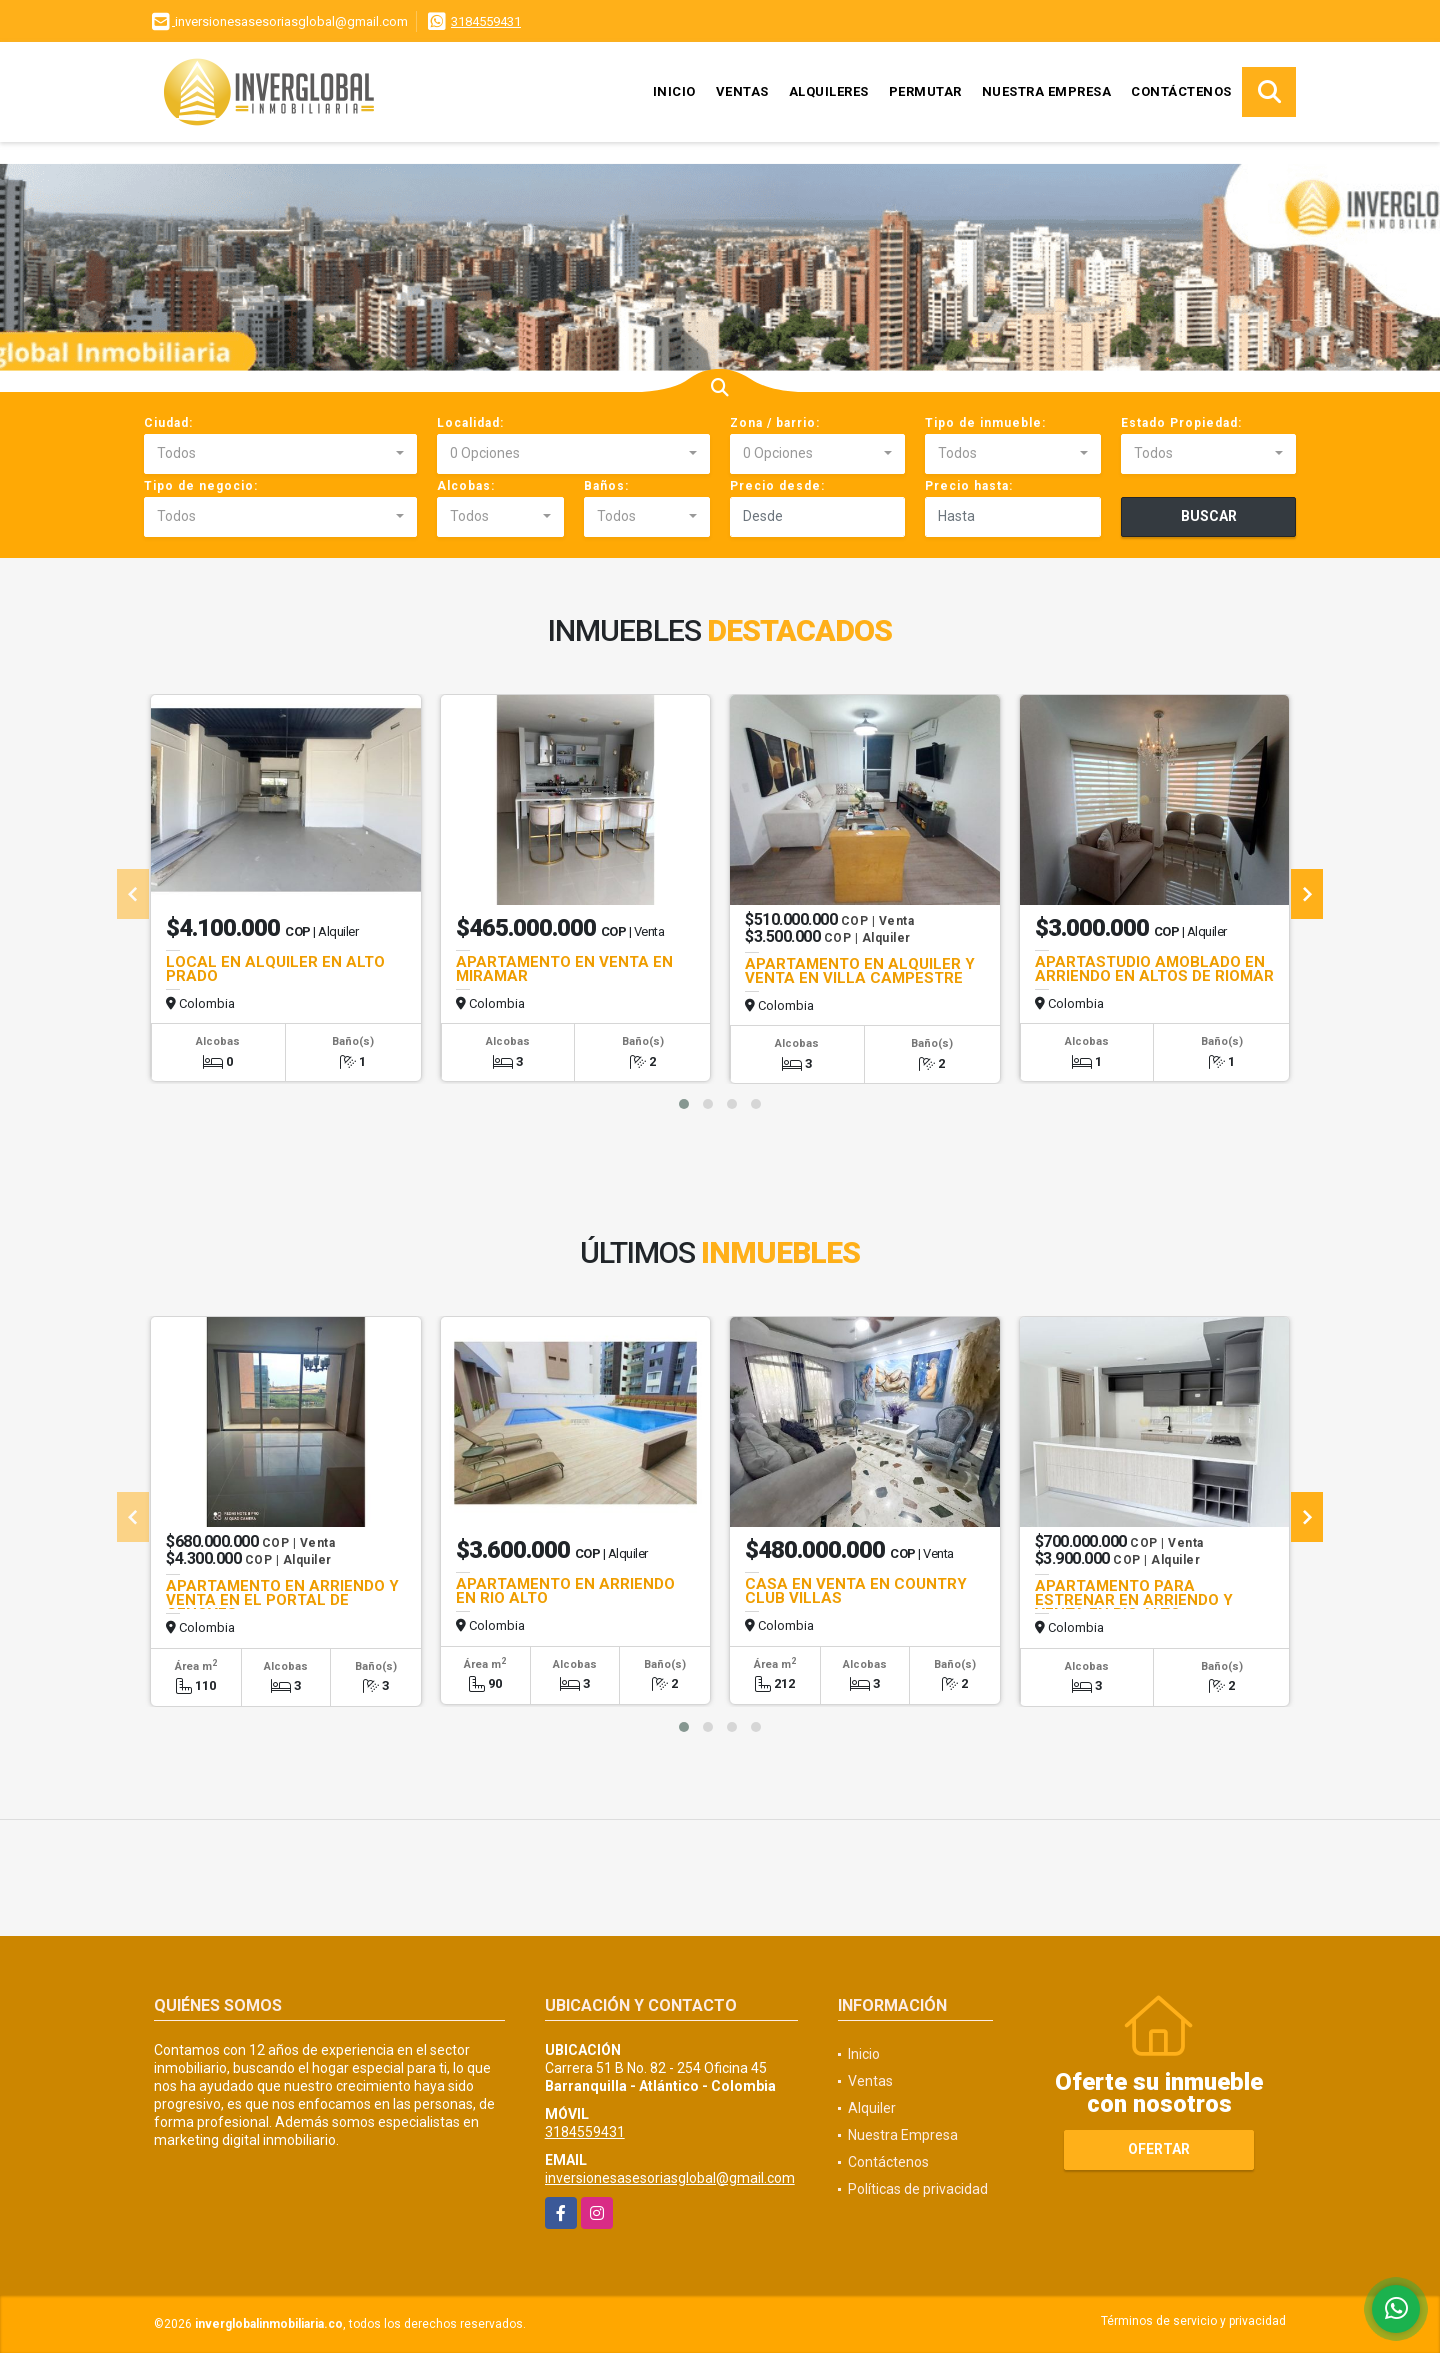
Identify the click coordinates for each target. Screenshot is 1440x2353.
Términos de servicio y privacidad (1193, 2321)
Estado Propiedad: (1181, 423)
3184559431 (486, 21)
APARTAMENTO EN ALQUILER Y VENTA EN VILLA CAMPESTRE (860, 971)
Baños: (606, 486)
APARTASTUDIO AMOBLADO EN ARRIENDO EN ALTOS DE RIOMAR (1154, 969)
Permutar (925, 91)
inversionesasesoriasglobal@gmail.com (670, 2178)
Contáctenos (1181, 91)
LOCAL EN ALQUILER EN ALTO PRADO (275, 969)
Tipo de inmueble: (985, 423)
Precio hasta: (969, 486)
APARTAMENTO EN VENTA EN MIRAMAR (564, 969)
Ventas (742, 91)
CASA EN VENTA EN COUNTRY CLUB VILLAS (856, 1591)
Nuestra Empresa (1047, 91)
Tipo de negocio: (201, 486)
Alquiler (872, 2108)
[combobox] (280, 454)
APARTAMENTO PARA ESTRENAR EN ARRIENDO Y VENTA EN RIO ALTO (1134, 1600)
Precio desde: (777, 486)
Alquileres (829, 91)
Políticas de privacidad (918, 2189)
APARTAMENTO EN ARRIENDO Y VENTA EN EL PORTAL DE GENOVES (282, 1600)
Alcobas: (466, 486)
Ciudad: (168, 423)
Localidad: (470, 423)
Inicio (674, 91)
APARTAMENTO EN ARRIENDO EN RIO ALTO (565, 1591)
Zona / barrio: (775, 423)
